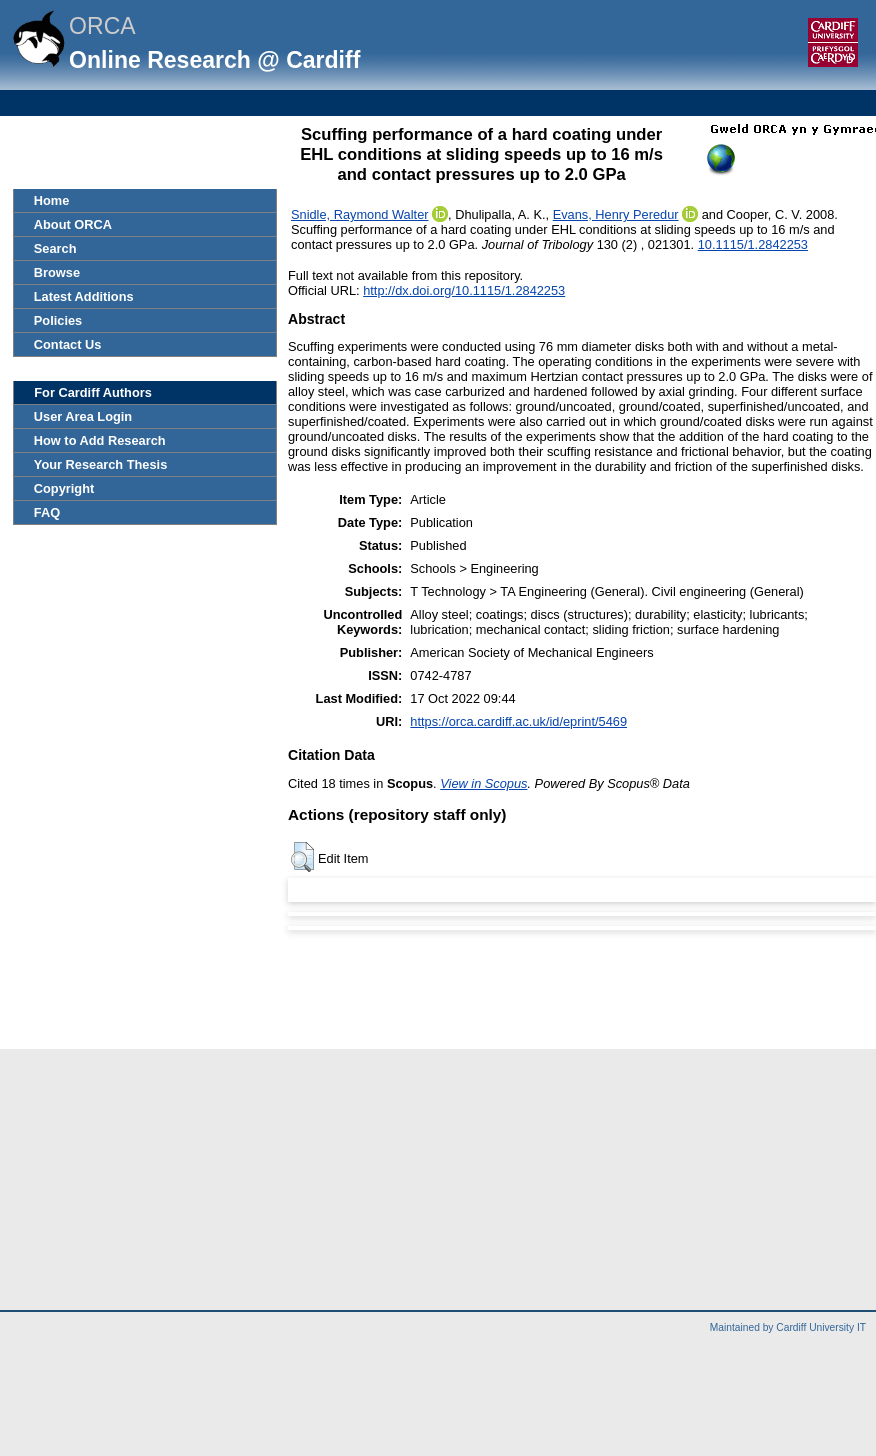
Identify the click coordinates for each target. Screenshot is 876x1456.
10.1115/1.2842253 (753, 244)
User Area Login (83, 416)
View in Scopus (483, 783)
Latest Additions (84, 296)
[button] (302, 857)
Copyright (64, 488)
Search (55, 248)
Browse (57, 272)
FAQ (47, 512)
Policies (58, 320)
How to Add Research (100, 440)
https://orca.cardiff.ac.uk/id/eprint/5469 (518, 721)
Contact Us (68, 344)
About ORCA (73, 224)
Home (52, 200)
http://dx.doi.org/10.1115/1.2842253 (464, 290)
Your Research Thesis (100, 464)
